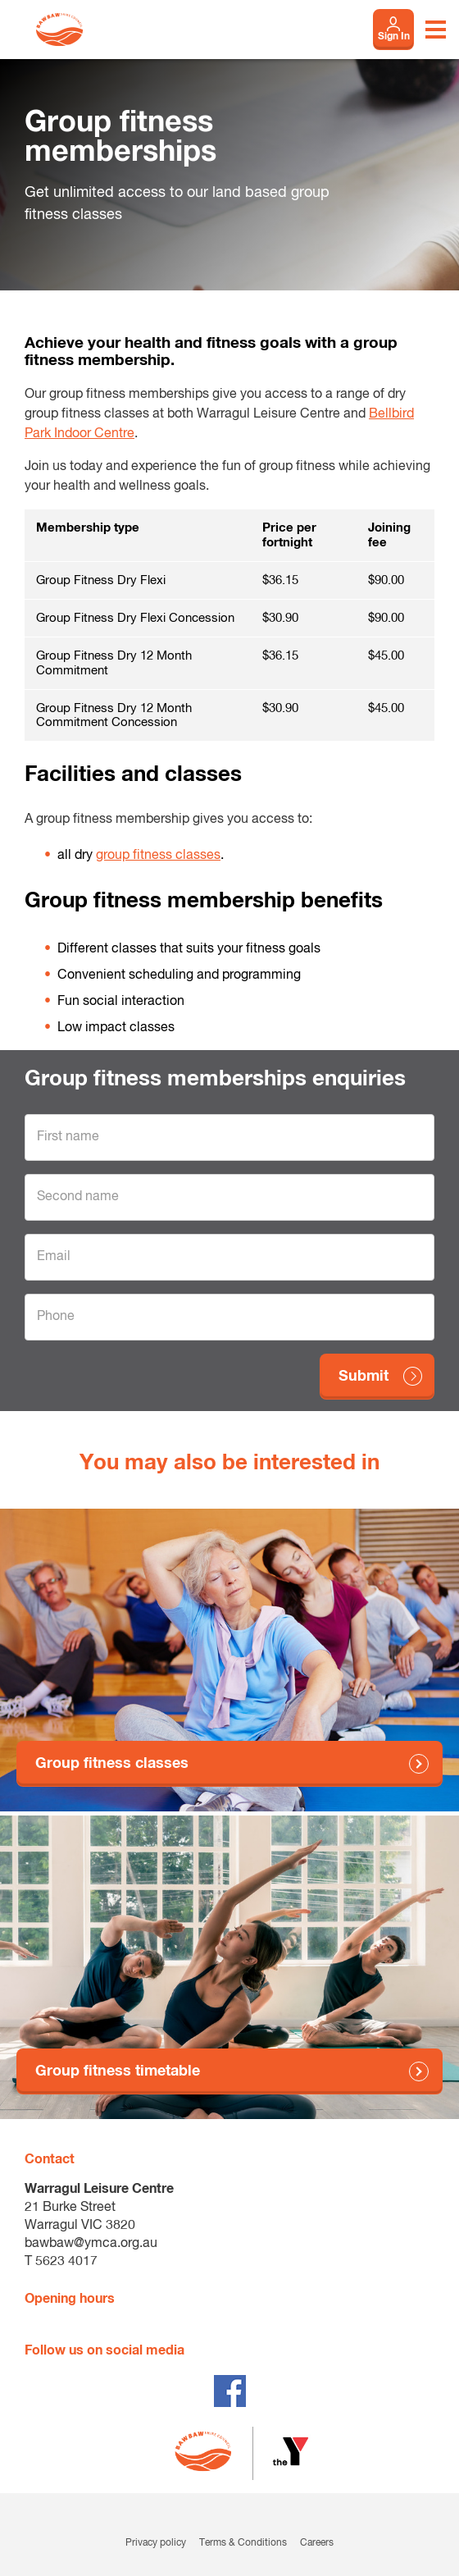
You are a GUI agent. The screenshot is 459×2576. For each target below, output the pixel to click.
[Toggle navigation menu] (435, 30)
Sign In (394, 37)
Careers (317, 2543)
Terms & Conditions (243, 2543)
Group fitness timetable (117, 2071)
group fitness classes (158, 855)
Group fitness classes (112, 1763)
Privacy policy (155, 2543)
